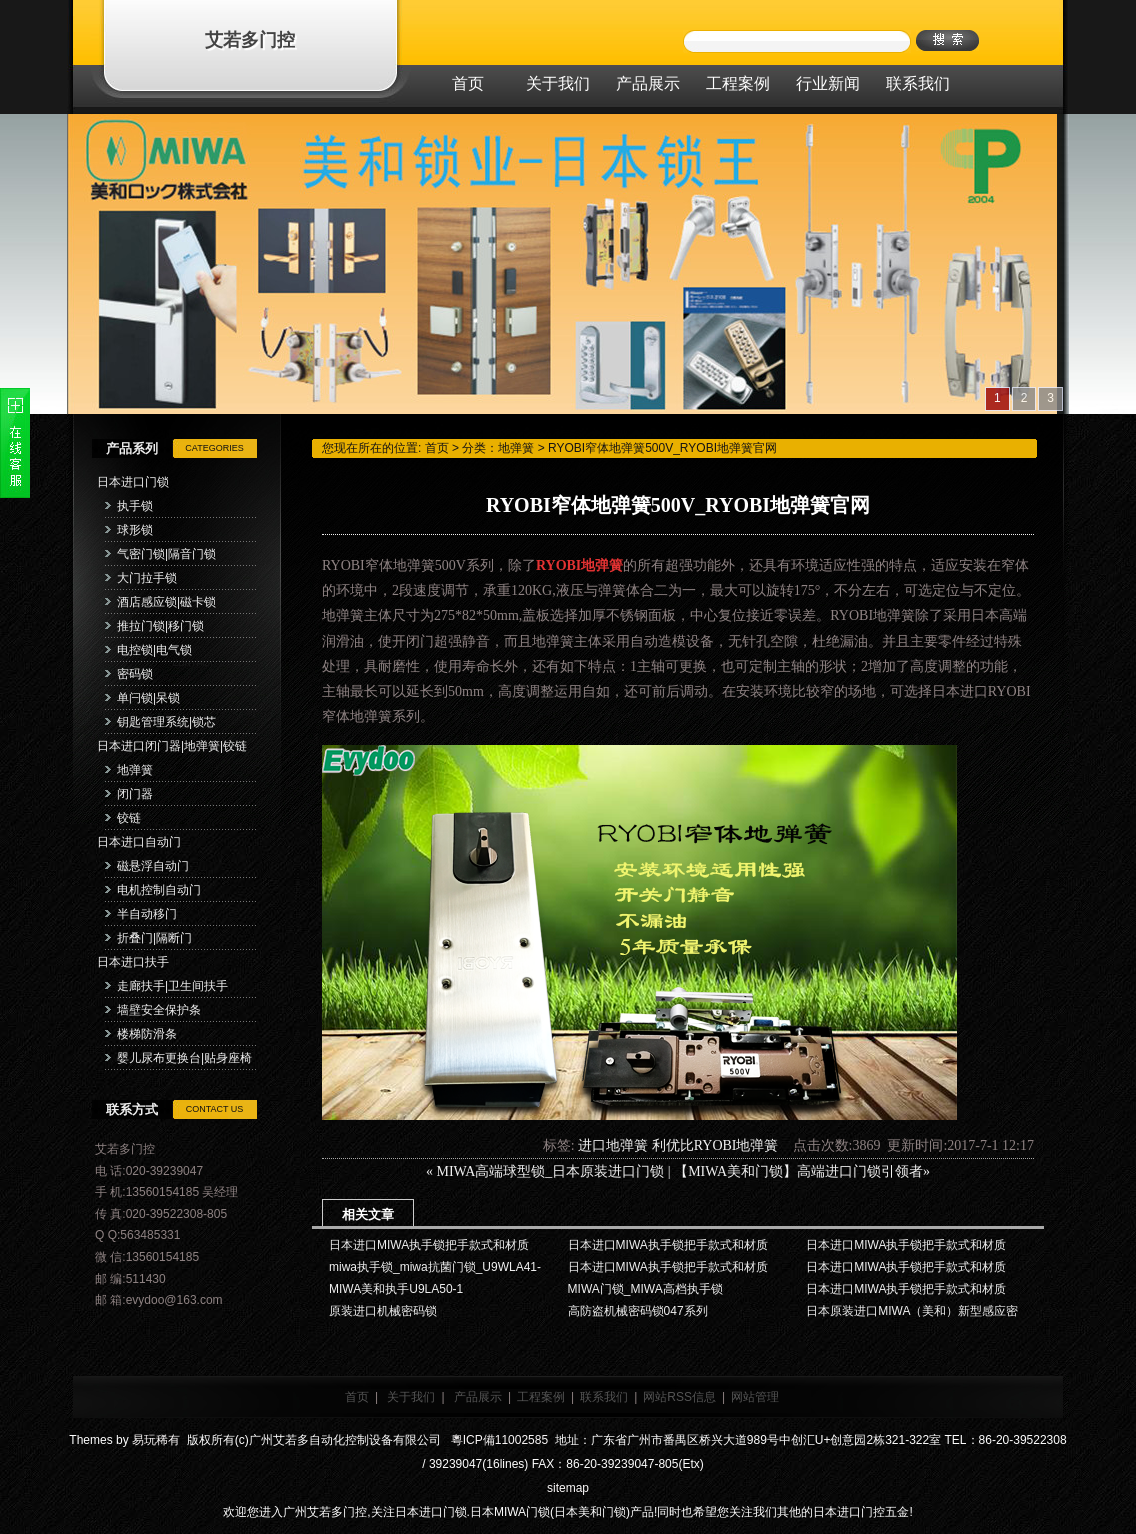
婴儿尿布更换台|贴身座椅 (184, 1058)
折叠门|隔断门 (154, 938)
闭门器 (135, 794)
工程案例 (541, 1397)
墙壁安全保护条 (159, 1010)
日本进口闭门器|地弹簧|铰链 (172, 746)
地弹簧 (135, 770)
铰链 (129, 818)
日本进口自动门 (139, 842)
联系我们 (604, 1397)
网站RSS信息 (679, 1397)
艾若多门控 (250, 40)
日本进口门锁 (133, 482)
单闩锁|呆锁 (148, 698)
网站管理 (755, 1397)
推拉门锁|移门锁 (160, 626)
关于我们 (411, 1397)
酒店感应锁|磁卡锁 (166, 602)
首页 (437, 448)
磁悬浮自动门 (153, 866)
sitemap (568, 1488)
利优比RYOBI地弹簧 (715, 1145)
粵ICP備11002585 (497, 1440)
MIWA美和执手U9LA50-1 (396, 1289)
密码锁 (135, 674)
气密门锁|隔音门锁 (166, 554)
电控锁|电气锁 (154, 650)
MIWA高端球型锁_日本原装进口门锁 (550, 1171)
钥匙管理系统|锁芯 (166, 722)
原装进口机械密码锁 (383, 1311)
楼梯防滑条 (147, 1034)
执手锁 (135, 506)
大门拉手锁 (147, 578)
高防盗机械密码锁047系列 (638, 1311)
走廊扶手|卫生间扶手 (172, 986)
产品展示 (478, 1397)
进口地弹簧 (613, 1145)
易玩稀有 (156, 1440)
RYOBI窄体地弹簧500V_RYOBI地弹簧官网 (662, 448)
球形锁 (135, 530)
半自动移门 (147, 914)
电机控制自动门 (159, 890)
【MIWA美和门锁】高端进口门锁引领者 (798, 1171)
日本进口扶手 (133, 962)
